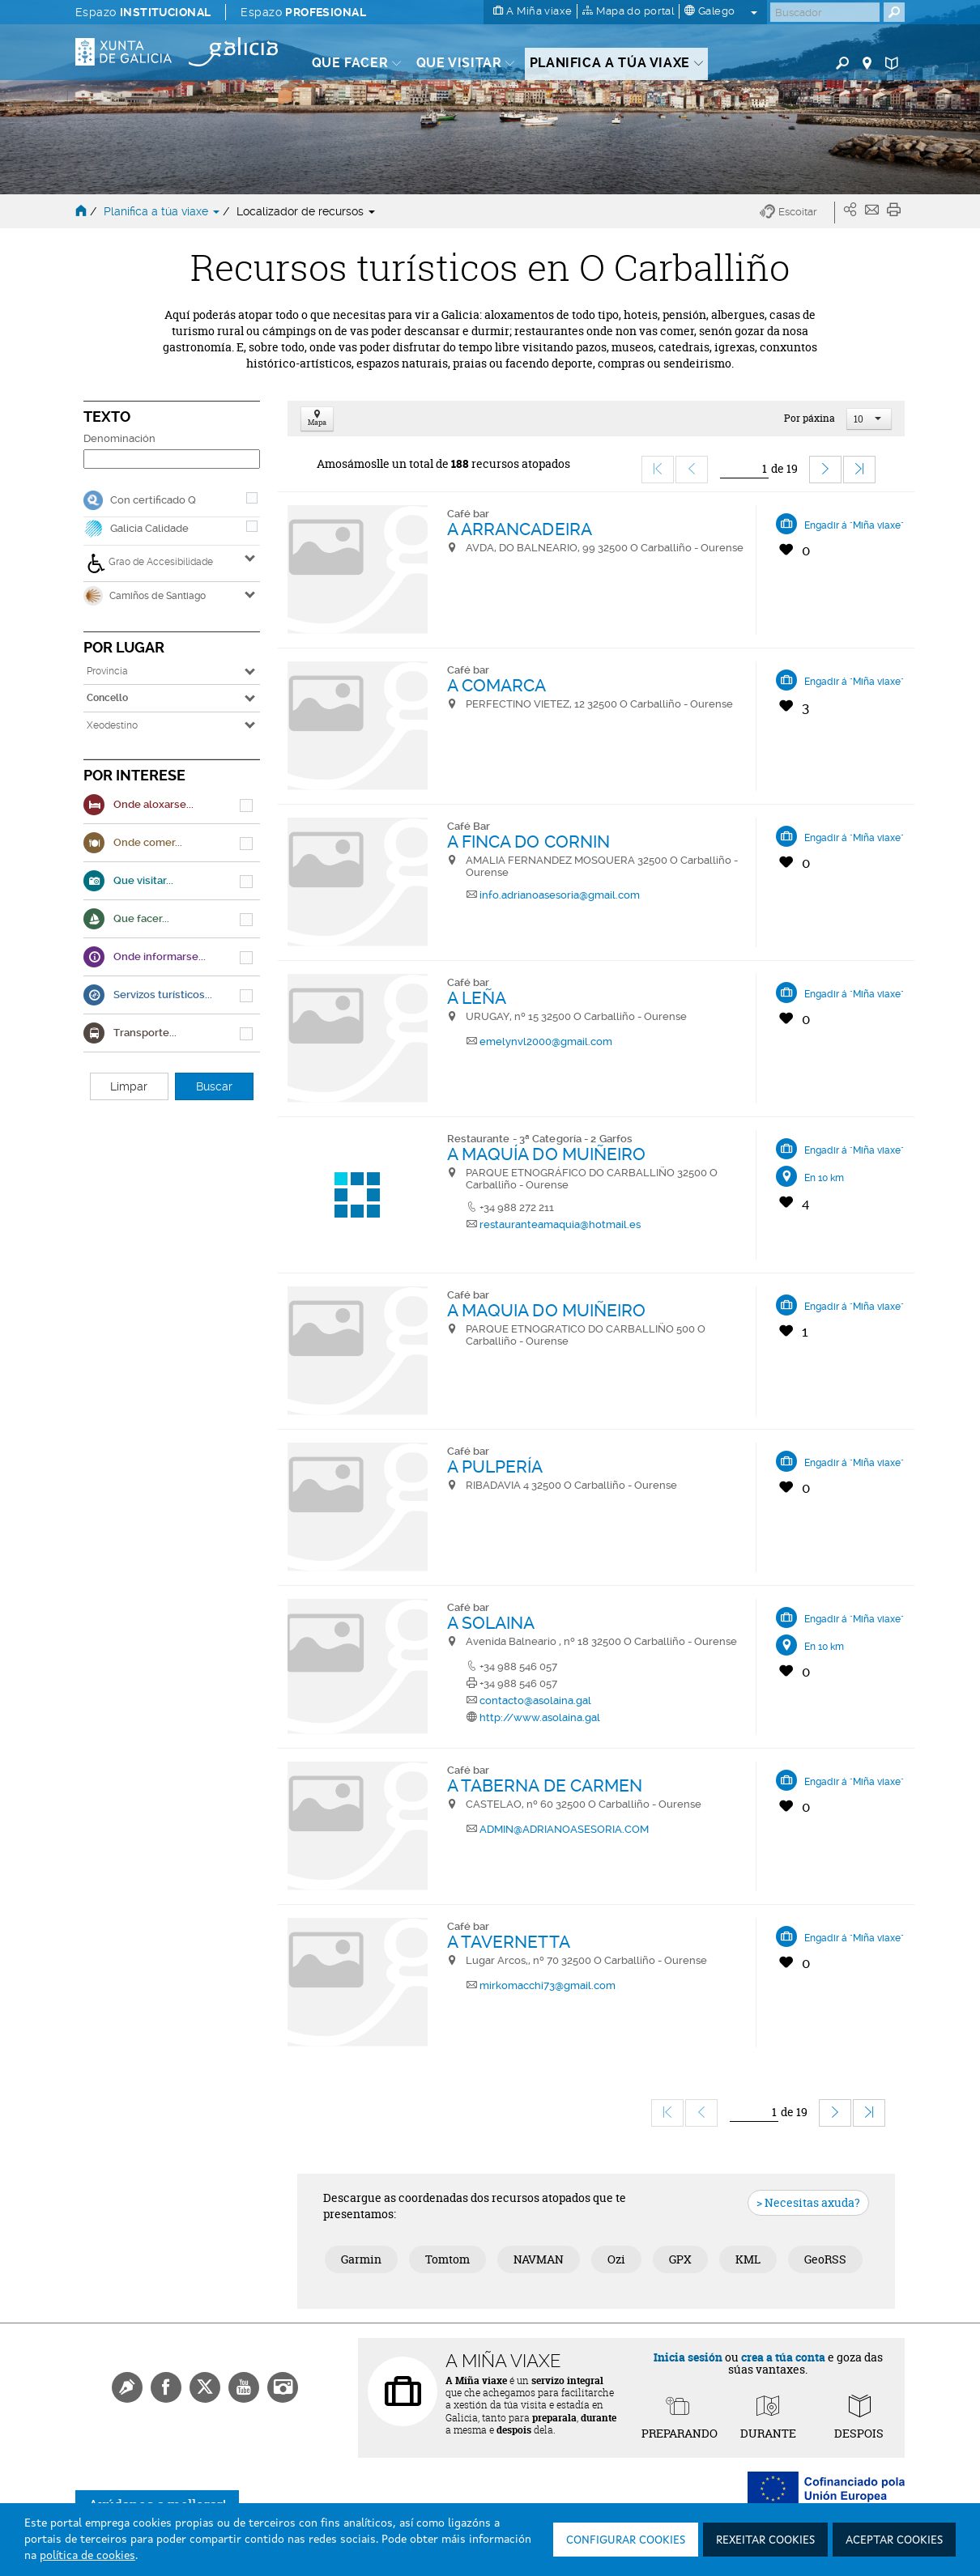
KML (748, 2259)
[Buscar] (825, 12)
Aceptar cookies (894, 2540)
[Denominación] (171, 459)
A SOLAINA (491, 1623)
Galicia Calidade (149, 528)
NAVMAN (538, 2259)
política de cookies (87, 2555)
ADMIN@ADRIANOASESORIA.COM (564, 1829)
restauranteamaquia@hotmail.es (560, 1224)
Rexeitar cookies (765, 2540)
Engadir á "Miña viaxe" (854, 525)
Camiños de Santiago (144, 596)
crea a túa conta (783, 2357)
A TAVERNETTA (508, 1942)
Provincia (107, 671)
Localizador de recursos (305, 211)
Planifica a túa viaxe (163, 211)
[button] (797, 212)
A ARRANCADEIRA (519, 529)
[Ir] (744, 469)
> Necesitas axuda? (808, 2202)
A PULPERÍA (495, 1466)
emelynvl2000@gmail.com (545, 1041)
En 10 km (824, 1178)
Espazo (143, 12)
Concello (107, 698)
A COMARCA (497, 685)
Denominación (119, 438)
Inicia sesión (688, 2357)
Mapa (317, 418)
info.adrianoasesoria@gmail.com (559, 895)
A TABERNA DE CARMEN (545, 1785)
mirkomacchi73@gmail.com (547, 1985)
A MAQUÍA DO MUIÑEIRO (546, 1154)
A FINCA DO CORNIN (529, 841)
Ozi (616, 2259)
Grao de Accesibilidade (150, 563)
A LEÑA (477, 998)
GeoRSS (825, 2259)
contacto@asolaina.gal (535, 1700)
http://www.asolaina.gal (539, 1717)
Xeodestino (112, 725)
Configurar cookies (625, 2540)
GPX (680, 2259)
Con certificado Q (153, 500)
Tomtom (447, 2259)
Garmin (361, 2259)
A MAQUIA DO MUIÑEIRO (546, 1310)
